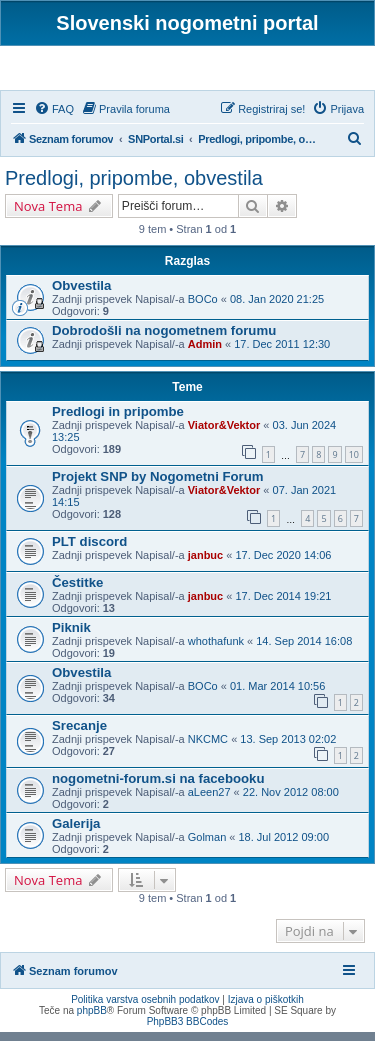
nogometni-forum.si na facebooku (158, 787)
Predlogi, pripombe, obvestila (134, 187)
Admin (205, 354)
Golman (207, 846)
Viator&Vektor (224, 435)
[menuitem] (54, 118)
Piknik (71, 636)
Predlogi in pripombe (118, 421)
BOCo (203, 309)
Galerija (76, 832)
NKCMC (208, 748)
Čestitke (77, 591)
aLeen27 (209, 801)
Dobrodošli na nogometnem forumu (164, 340)
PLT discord (89, 550)
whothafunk (216, 650)
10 (354, 463)
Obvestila (81, 295)
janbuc (205, 564)
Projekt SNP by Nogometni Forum (158, 485)
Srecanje (79, 734)
